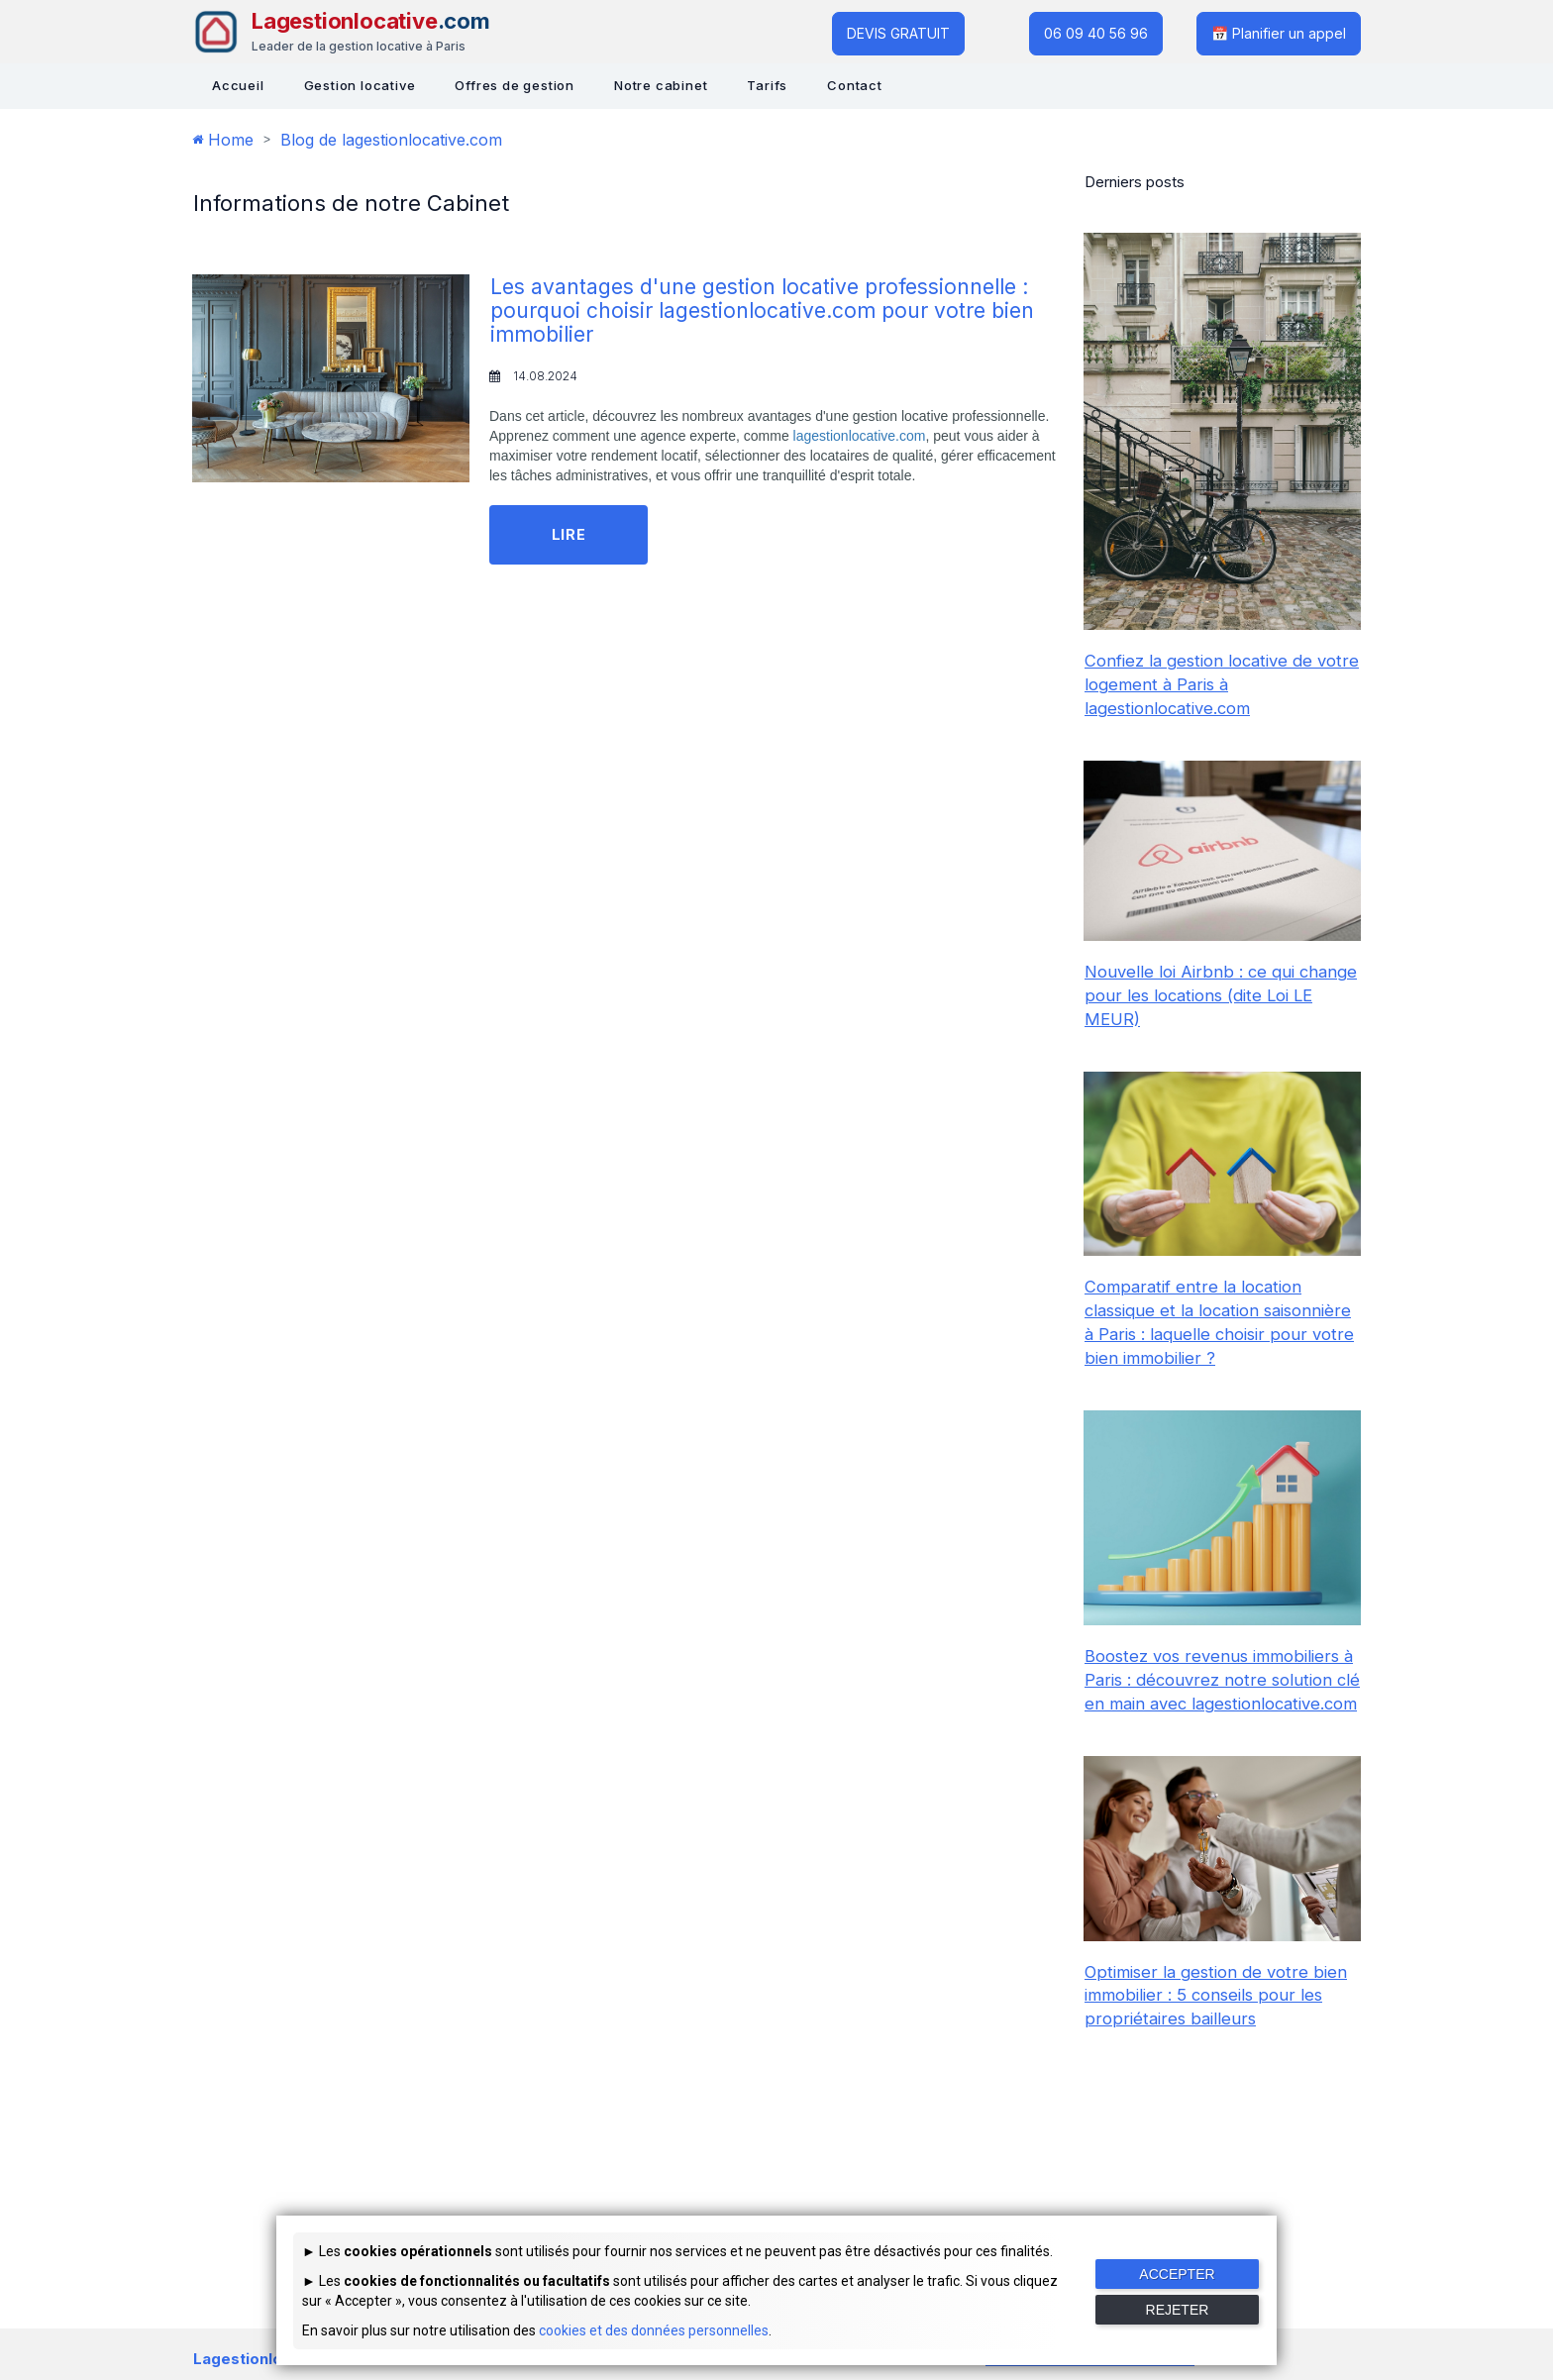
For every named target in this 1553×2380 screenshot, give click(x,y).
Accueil (238, 85)
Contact (854, 85)
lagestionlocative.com (859, 436)
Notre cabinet (660, 85)
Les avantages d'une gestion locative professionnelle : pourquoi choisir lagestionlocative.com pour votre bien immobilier (770, 310)
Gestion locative (360, 85)
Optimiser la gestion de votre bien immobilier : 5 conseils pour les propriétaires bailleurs (1219, 2042)
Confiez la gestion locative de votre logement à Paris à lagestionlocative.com (1203, 684)
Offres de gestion (514, 85)
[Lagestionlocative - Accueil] (341, 31)
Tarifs (767, 85)
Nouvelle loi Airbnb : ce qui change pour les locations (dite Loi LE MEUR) (1222, 995)
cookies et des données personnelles (654, 2330)
